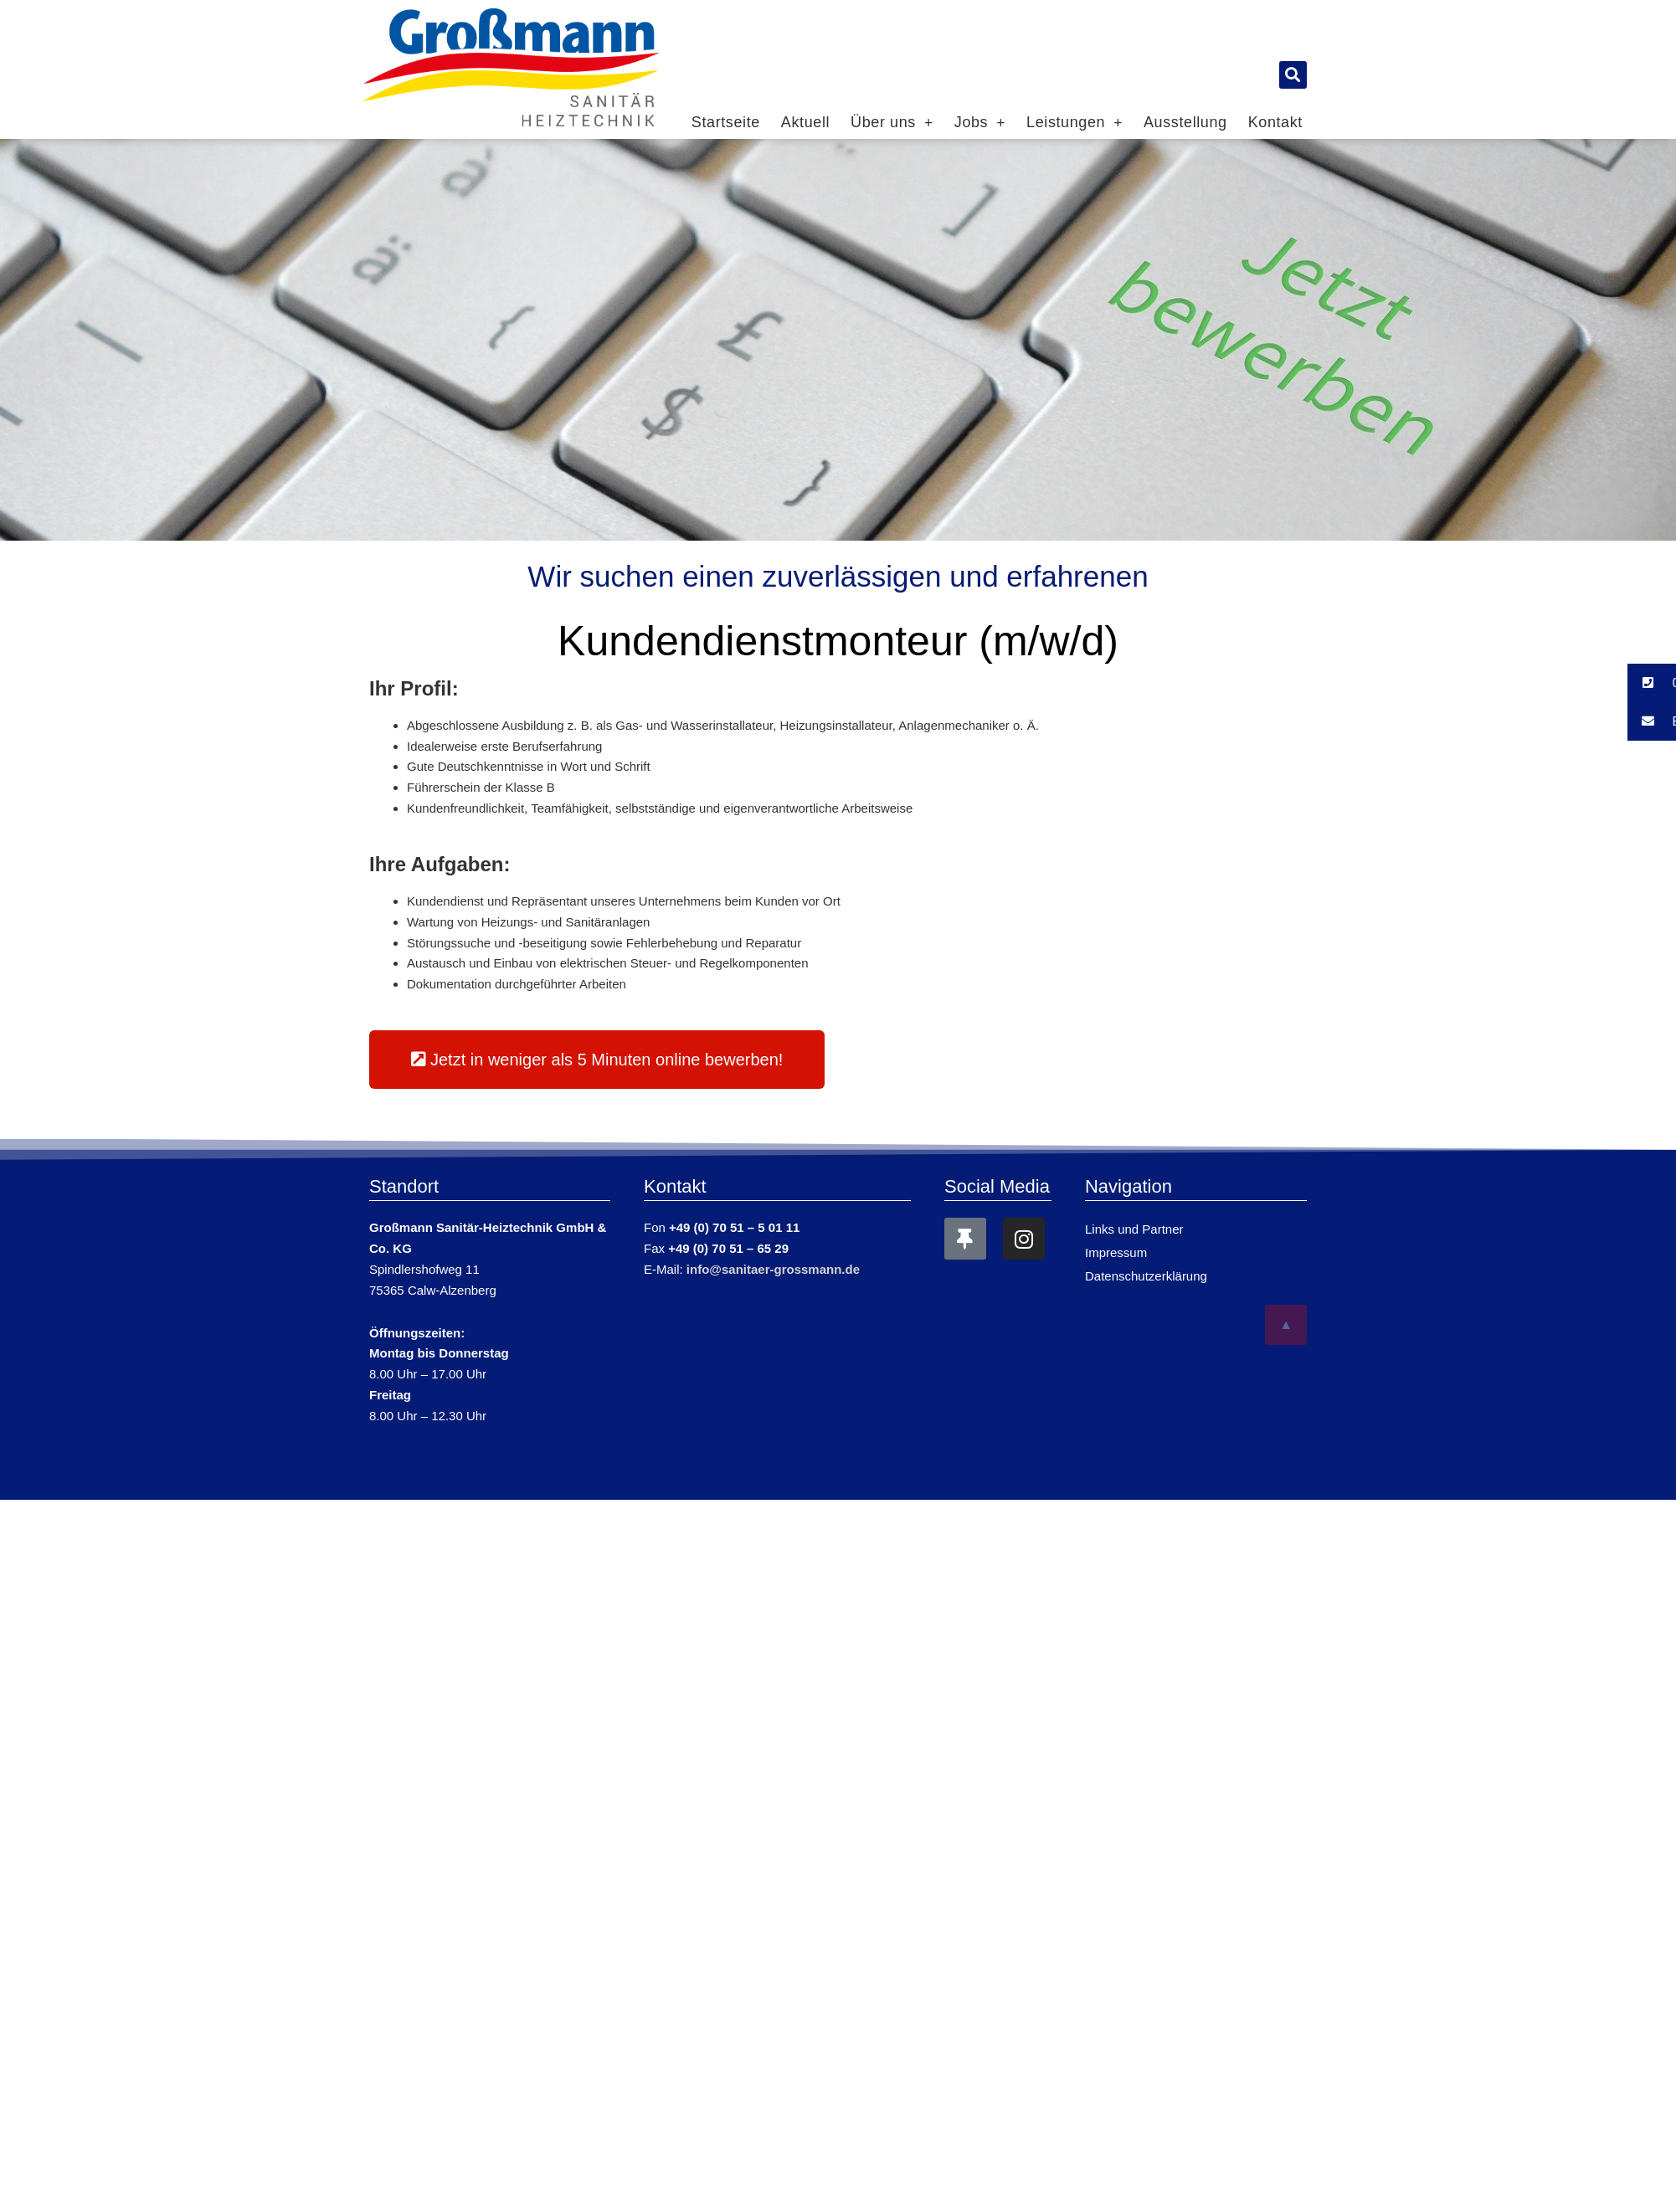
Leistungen (1074, 122)
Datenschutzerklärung (1146, 1276)
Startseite (725, 122)
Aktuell (805, 122)
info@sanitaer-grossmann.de (773, 1269)
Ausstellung (1185, 122)
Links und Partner (1134, 1229)
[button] (1293, 75)
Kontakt (1275, 122)
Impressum (1116, 1252)
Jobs (979, 122)
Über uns (892, 122)
